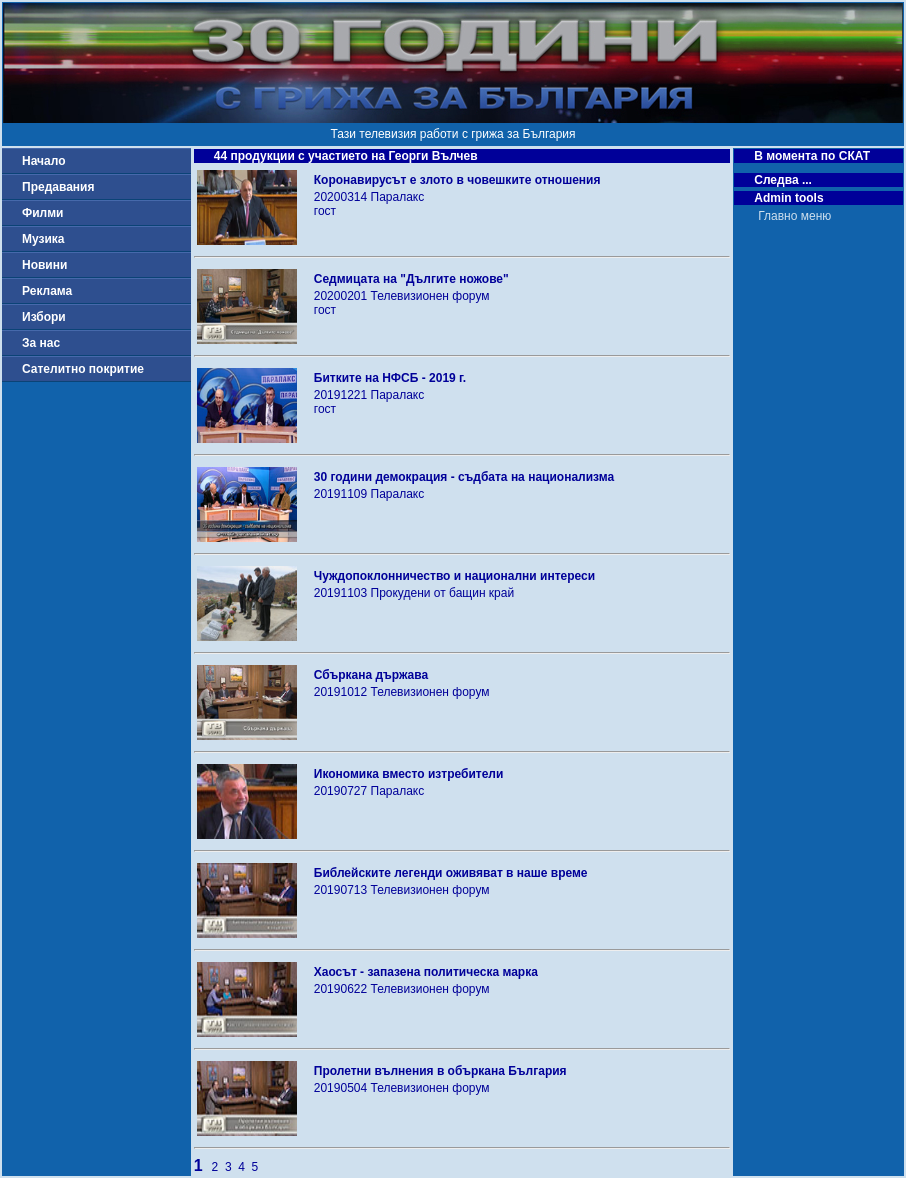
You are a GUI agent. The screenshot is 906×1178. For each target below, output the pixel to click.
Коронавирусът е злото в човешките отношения (457, 180)
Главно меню (794, 216)
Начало (43, 161)
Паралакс (398, 197)
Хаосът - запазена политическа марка (426, 972)
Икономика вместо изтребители (409, 774)
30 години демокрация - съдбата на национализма (464, 477)
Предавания (58, 187)
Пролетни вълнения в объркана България (440, 1071)
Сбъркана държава (371, 675)
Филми (43, 213)
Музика (43, 239)
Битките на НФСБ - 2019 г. (390, 378)
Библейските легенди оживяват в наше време (451, 873)
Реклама (47, 291)
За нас (41, 343)
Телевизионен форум (430, 296)
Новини (44, 265)
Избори (44, 317)
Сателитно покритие (83, 369)
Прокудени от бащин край (443, 593)
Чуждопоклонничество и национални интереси (454, 576)
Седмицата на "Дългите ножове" (411, 279)
